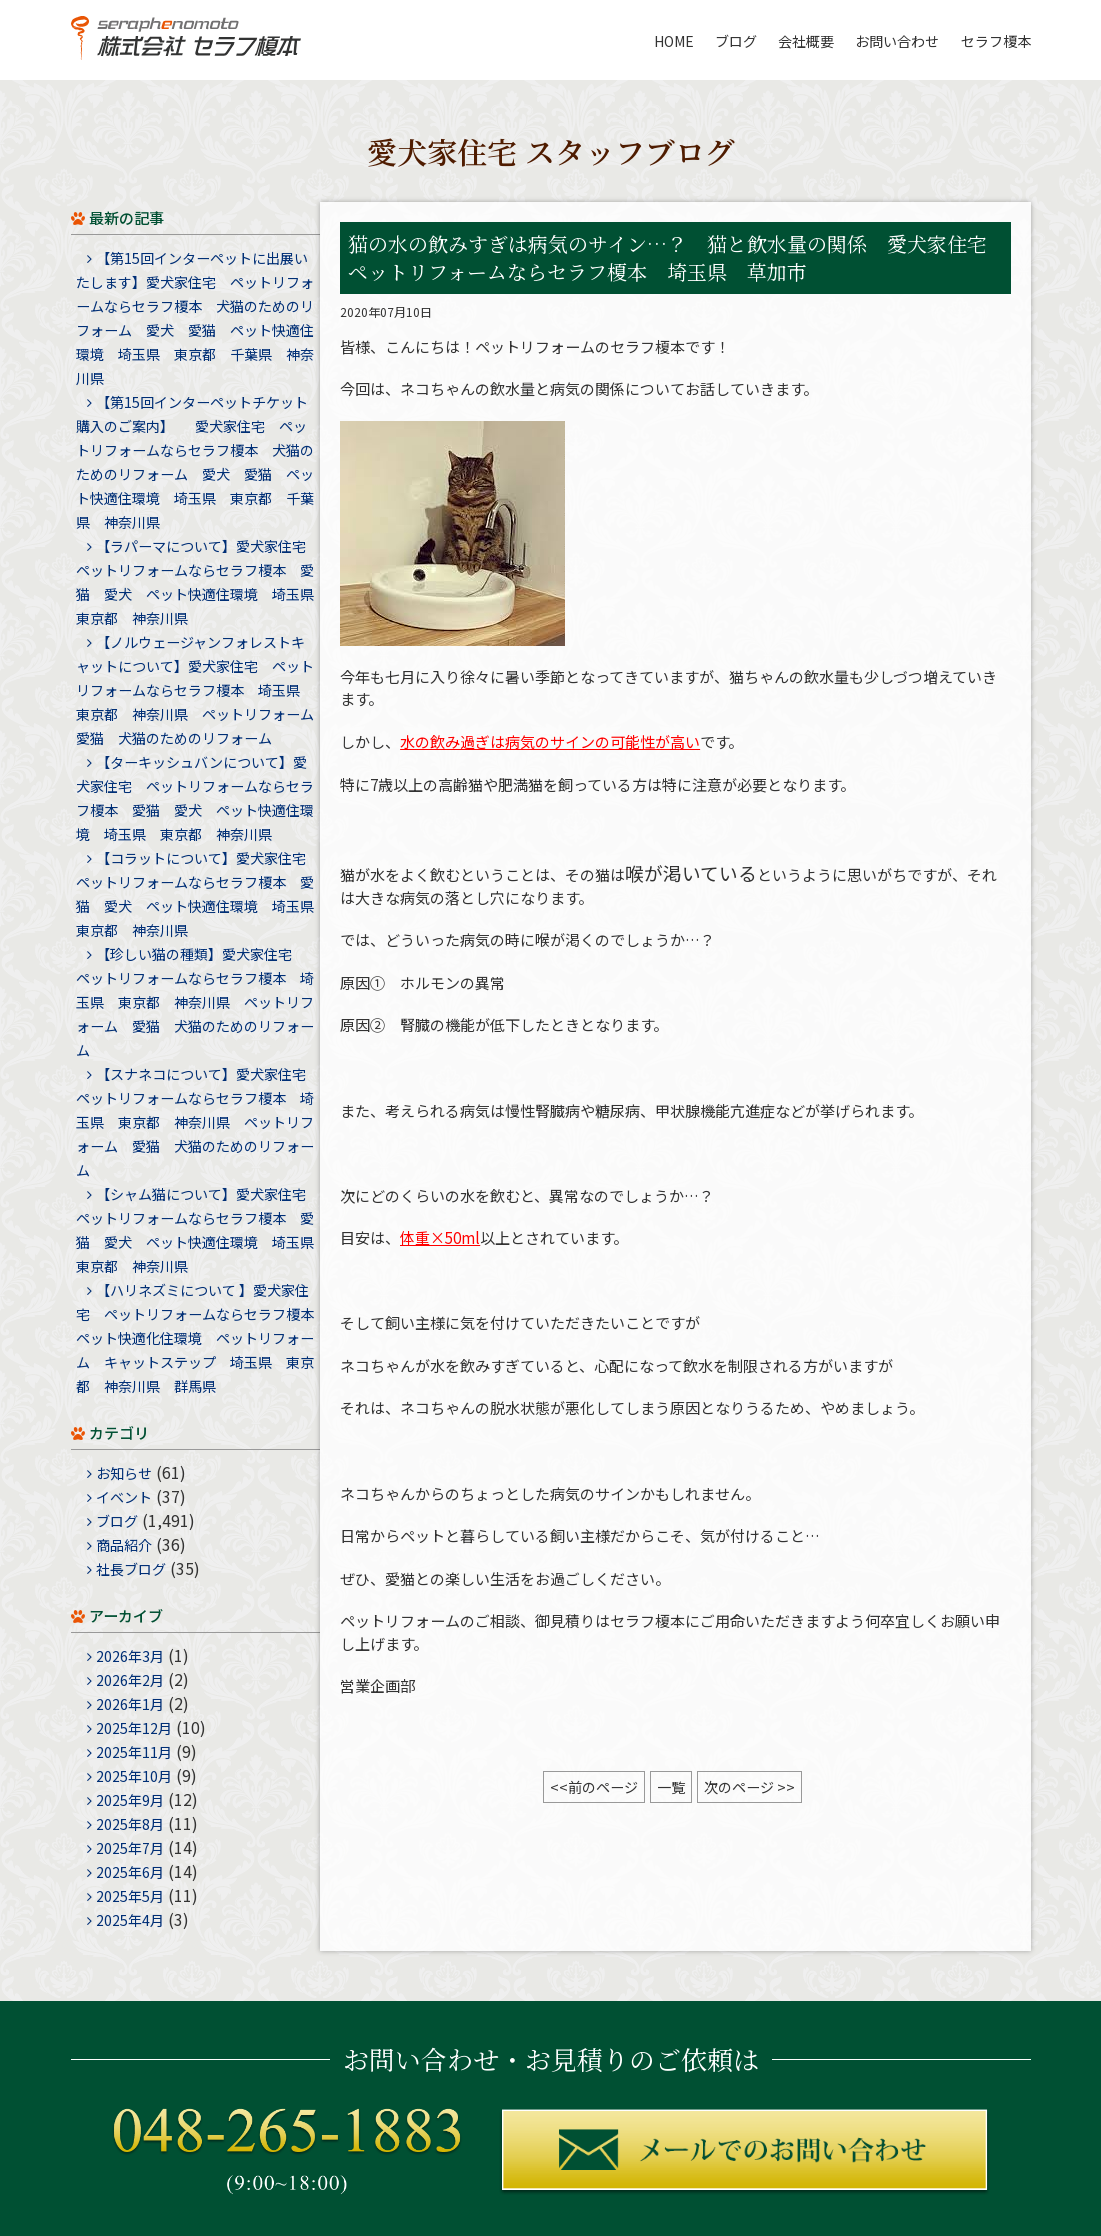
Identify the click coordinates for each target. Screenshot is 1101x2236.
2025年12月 (134, 1728)
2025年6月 (130, 1872)
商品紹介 (124, 1545)
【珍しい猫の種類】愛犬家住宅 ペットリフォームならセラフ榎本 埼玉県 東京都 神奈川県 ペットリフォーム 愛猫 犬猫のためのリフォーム (195, 1002)
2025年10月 (134, 1776)
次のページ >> (749, 1787)
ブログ (736, 41)
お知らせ (124, 1473)
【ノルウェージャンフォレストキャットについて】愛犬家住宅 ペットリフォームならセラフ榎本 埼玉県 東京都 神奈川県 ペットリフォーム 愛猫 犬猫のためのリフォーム (202, 690)
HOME (674, 41)
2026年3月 (130, 1656)
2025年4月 (130, 1920)
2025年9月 (130, 1800)
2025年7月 (130, 1848)
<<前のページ (594, 1787)
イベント (124, 1497)
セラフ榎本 (996, 41)
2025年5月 (130, 1896)
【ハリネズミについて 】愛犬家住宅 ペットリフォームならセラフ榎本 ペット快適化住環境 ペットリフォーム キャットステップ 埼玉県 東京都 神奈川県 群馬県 (202, 1338)
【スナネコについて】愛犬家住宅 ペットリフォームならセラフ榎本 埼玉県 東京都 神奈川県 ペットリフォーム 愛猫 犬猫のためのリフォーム (198, 1122)
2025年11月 (134, 1752)
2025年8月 (130, 1824)
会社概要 (806, 41)
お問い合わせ (897, 41)
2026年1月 (130, 1704)
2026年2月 (130, 1680)
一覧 (671, 1787)
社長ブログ (131, 1569)
